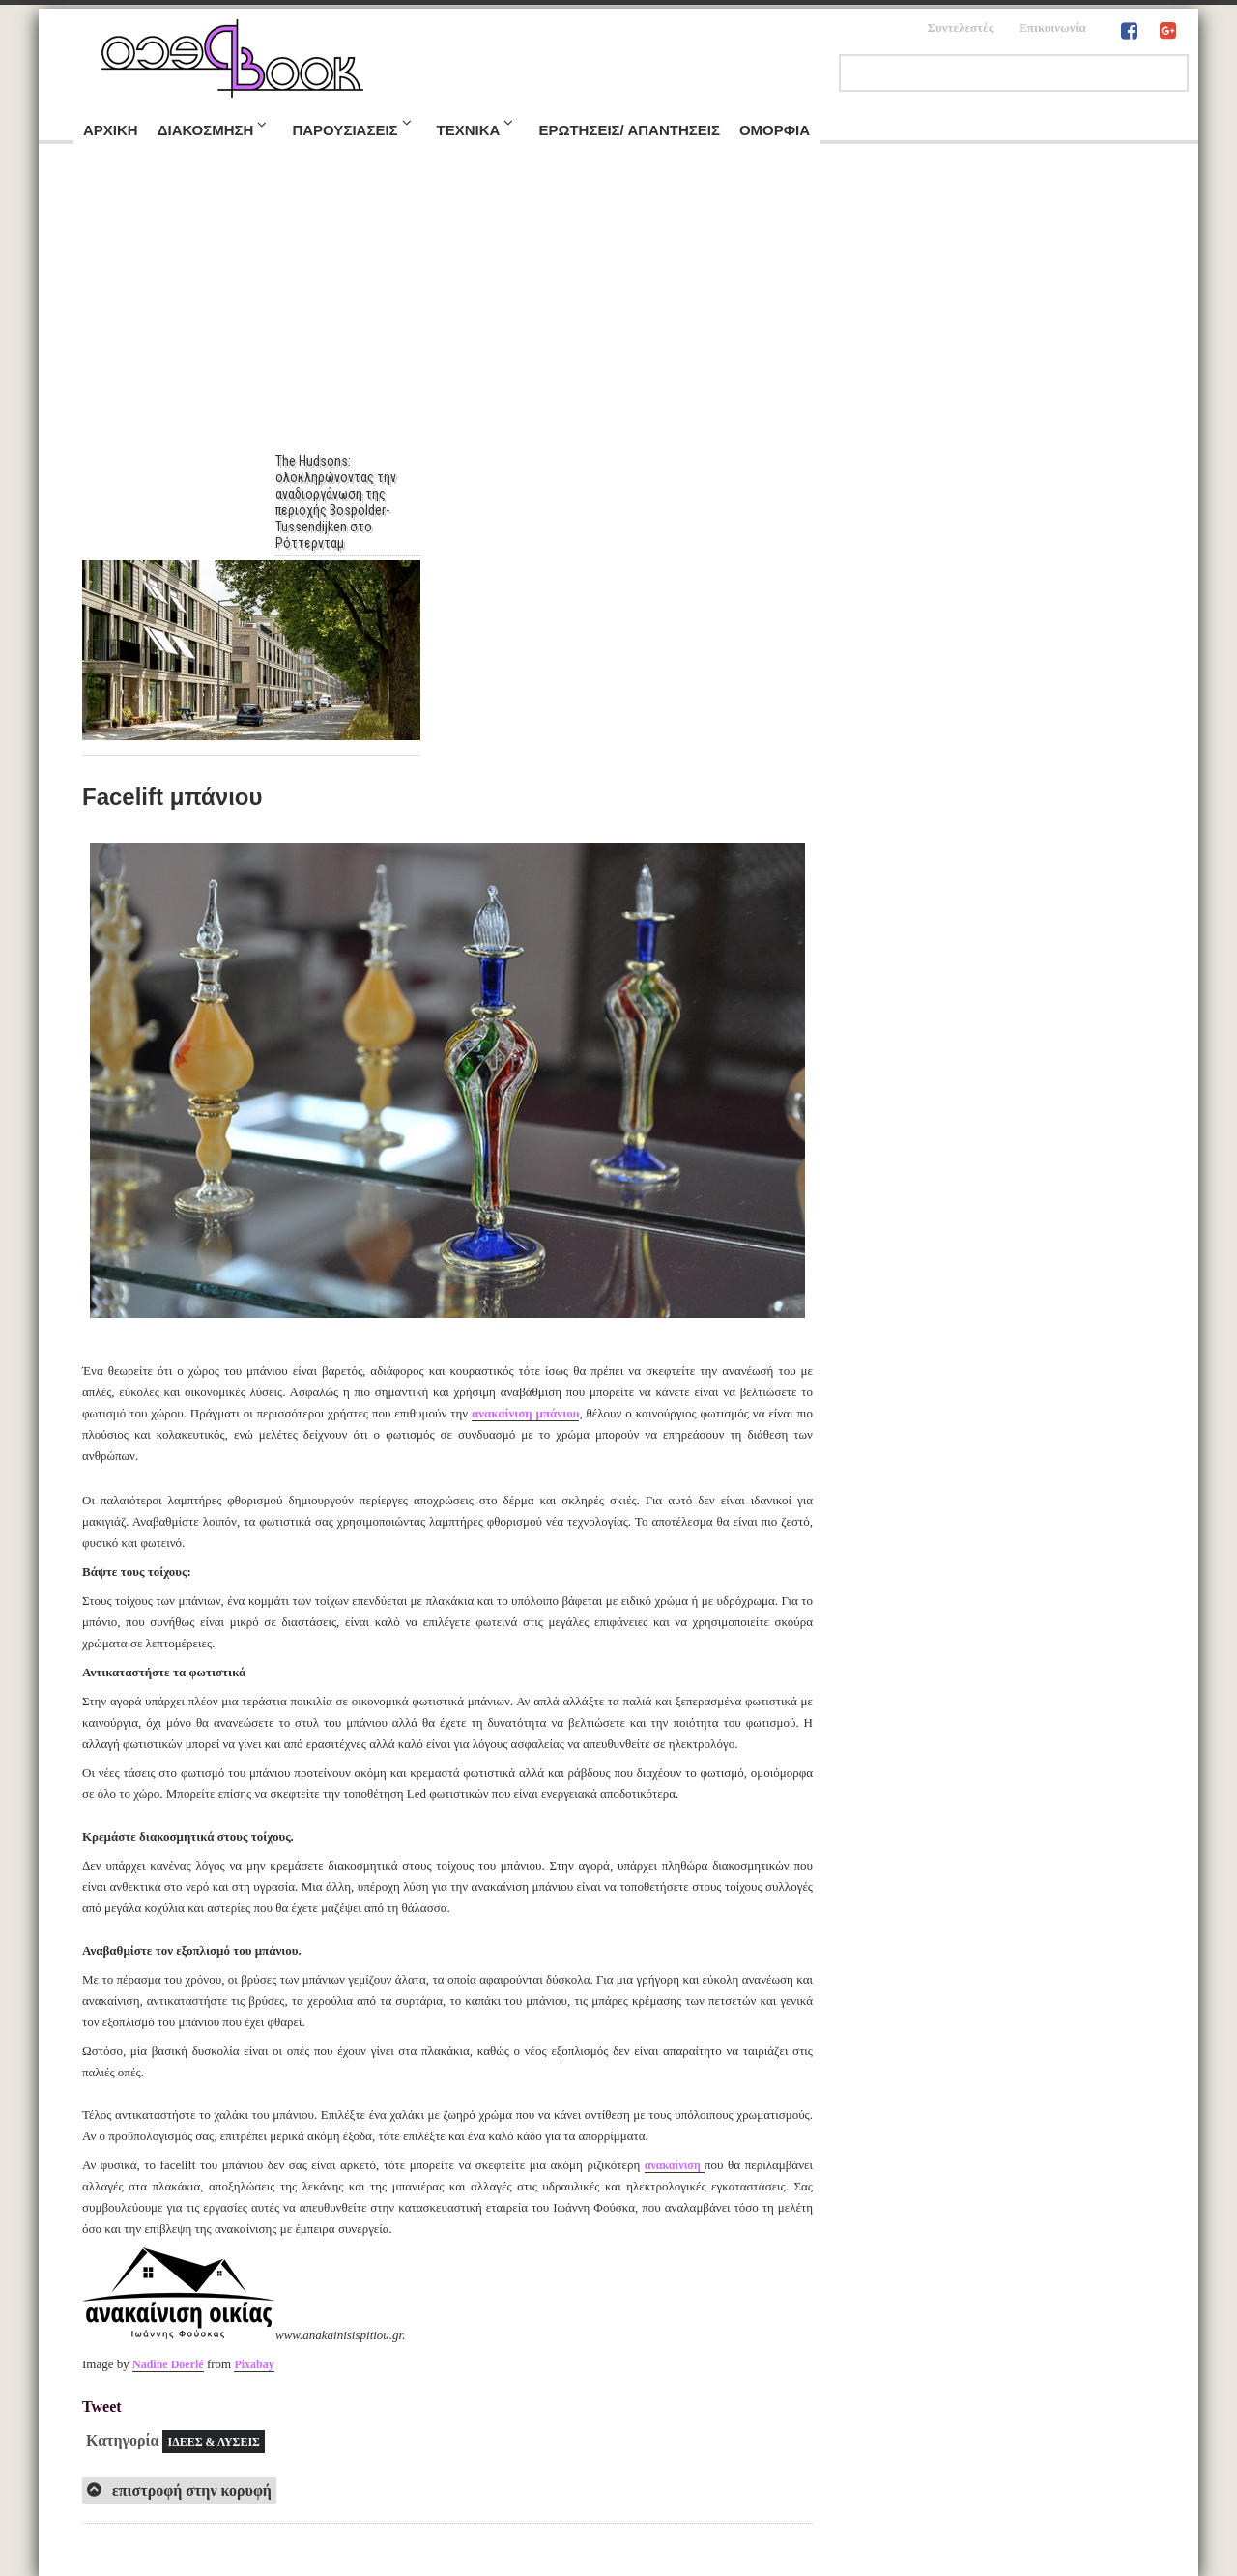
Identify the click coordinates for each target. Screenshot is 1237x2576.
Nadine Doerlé (168, 2364)
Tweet (102, 2406)
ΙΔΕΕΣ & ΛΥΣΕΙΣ (213, 2441)
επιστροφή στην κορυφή (190, 2490)
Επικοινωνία (1052, 27)
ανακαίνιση (675, 2165)
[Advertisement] (618, 308)
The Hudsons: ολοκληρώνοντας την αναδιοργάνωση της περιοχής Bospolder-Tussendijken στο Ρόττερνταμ (345, 502)
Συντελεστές (960, 27)
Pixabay (253, 2364)
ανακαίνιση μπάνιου (525, 1413)
